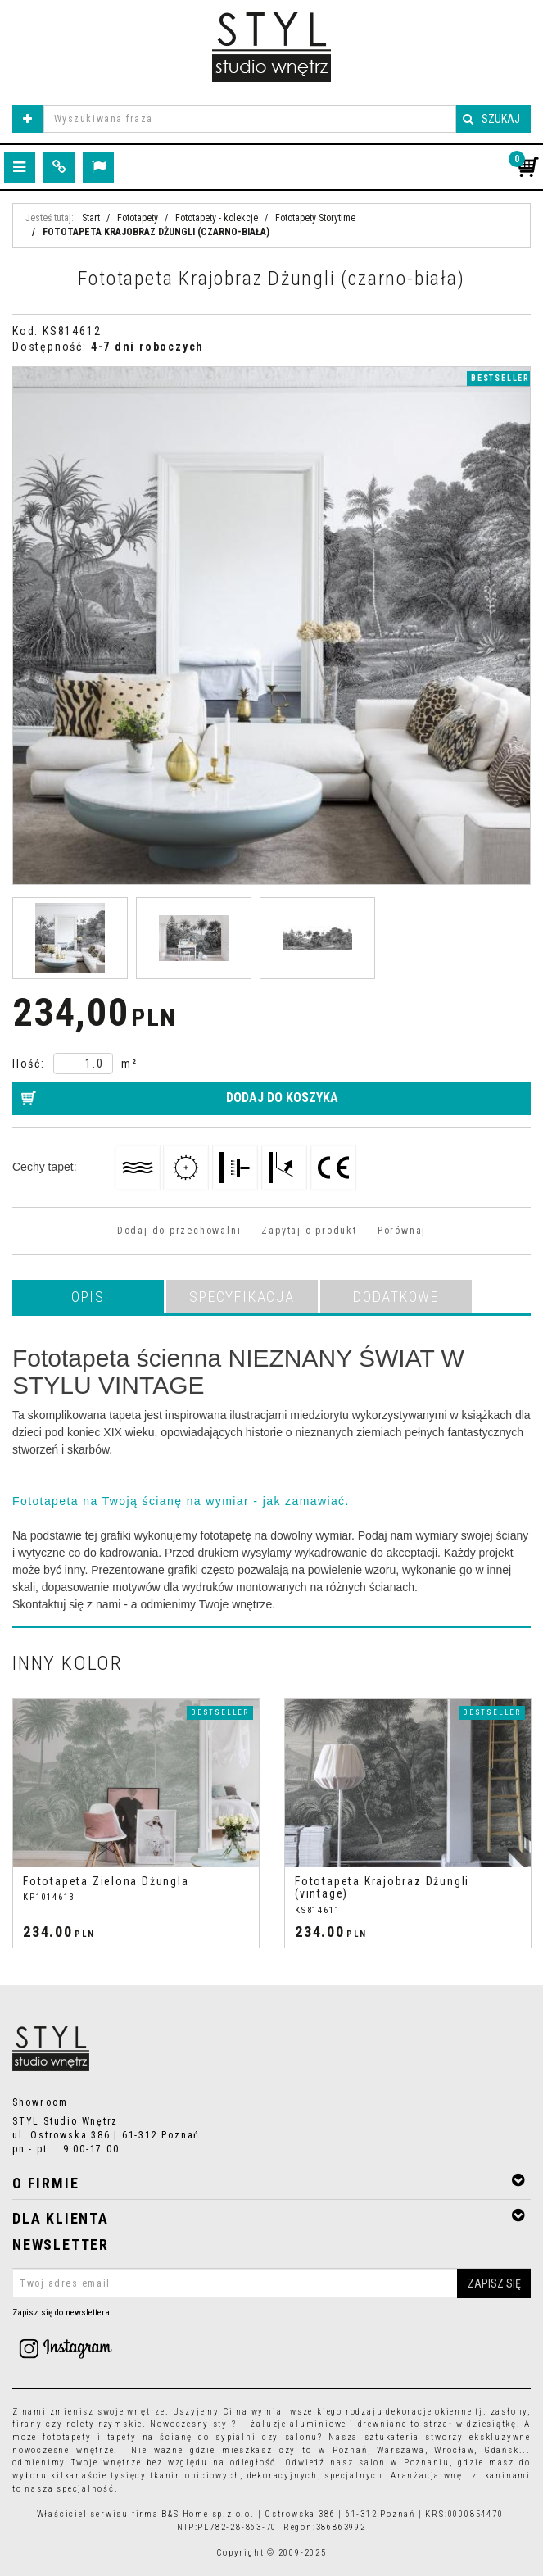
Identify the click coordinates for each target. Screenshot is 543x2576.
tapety (122, 2437)
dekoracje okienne (429, 2411)
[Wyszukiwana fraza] (249, 119)
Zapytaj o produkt (308, 1230)
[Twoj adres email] (271, 2283)
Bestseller (500, 378)
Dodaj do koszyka (282, 1097)
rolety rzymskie (104, 2424)
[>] (532, 1824)
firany (27, 2424)
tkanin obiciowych (195, 2475)
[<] (10, 1824)
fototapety (67, 2437)
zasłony (509, 2411)
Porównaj (402, 1230)
